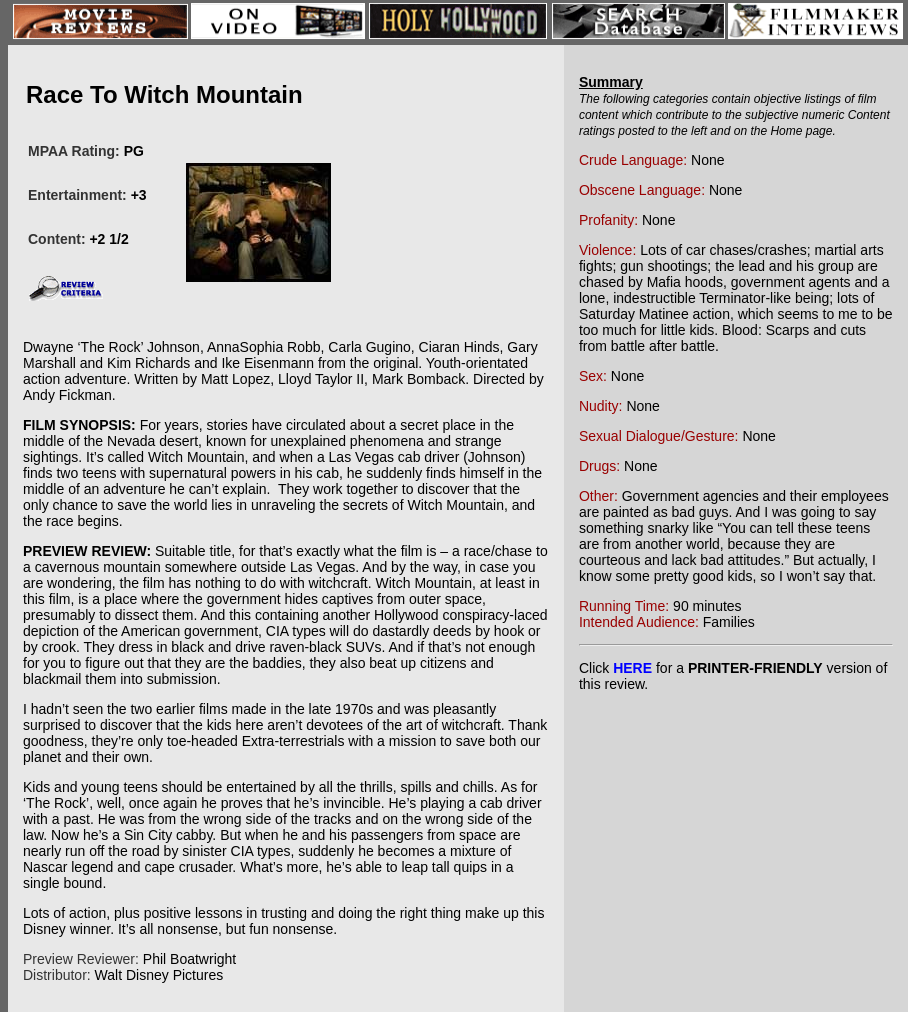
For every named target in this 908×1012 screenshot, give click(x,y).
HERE (632, 668)
